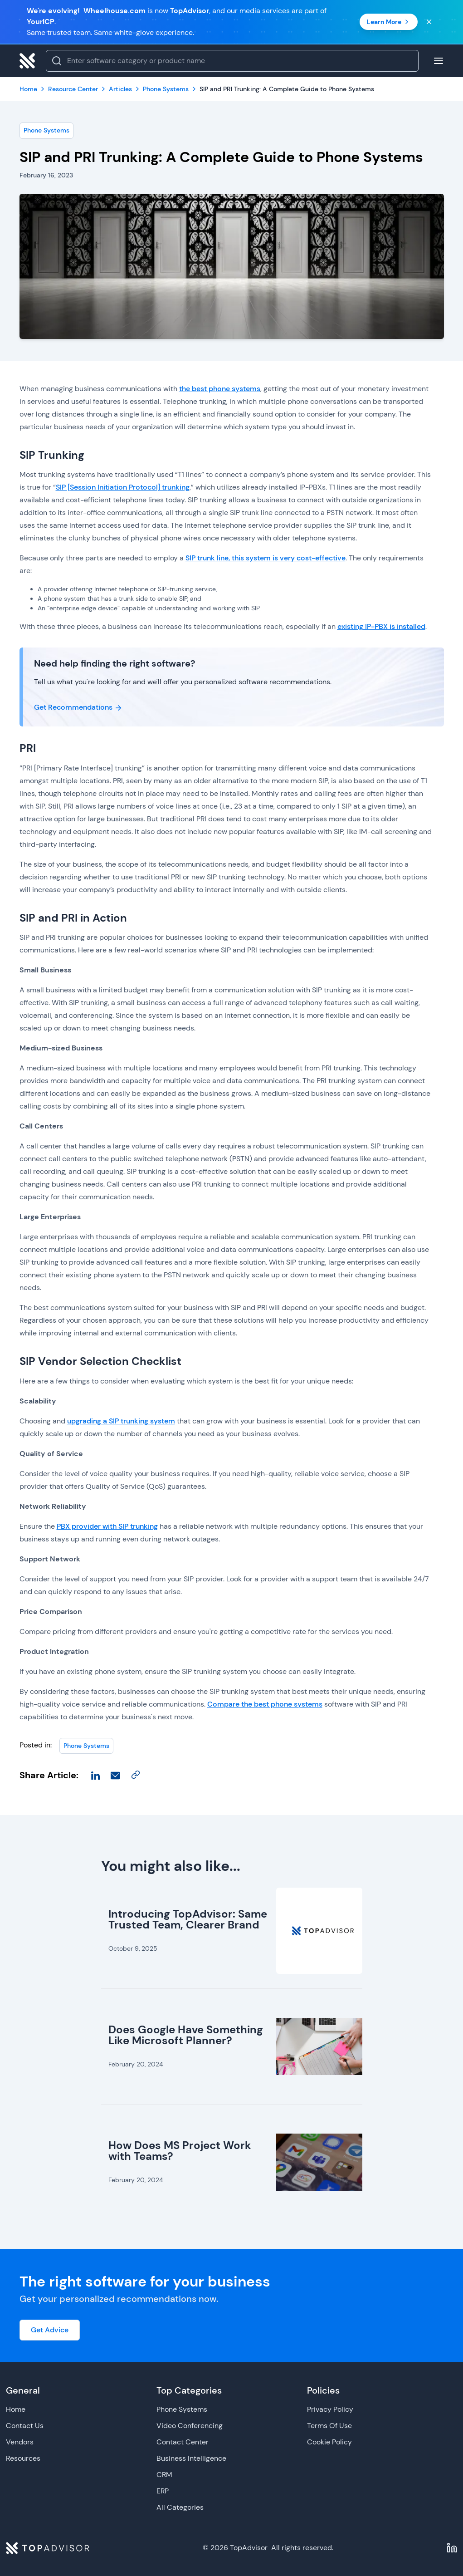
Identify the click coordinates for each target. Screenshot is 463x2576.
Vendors (20, 2442)
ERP (162, 2491)
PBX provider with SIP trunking (107, 1526)
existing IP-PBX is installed (381, 626)
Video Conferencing (189, 2425)
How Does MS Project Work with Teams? (179, 2150)
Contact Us (25, 2425)
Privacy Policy (330, 2409)
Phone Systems (46, 130)
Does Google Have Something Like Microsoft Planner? (185, 2034)
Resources (23, 2458)
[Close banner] (429, 21)
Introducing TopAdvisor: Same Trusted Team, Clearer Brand (187, 1919)
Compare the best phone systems (264, 1704)
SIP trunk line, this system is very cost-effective (265, 558)
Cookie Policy (329, 2442)
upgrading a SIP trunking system (121, 1421)
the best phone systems (219, 388)
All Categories (180, 2507)
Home (15, 2409)
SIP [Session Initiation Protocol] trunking (123, 487)
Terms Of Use (329, 2425)
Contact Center (182, 2442)
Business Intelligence (191, 2458)
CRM (164, 2474)
